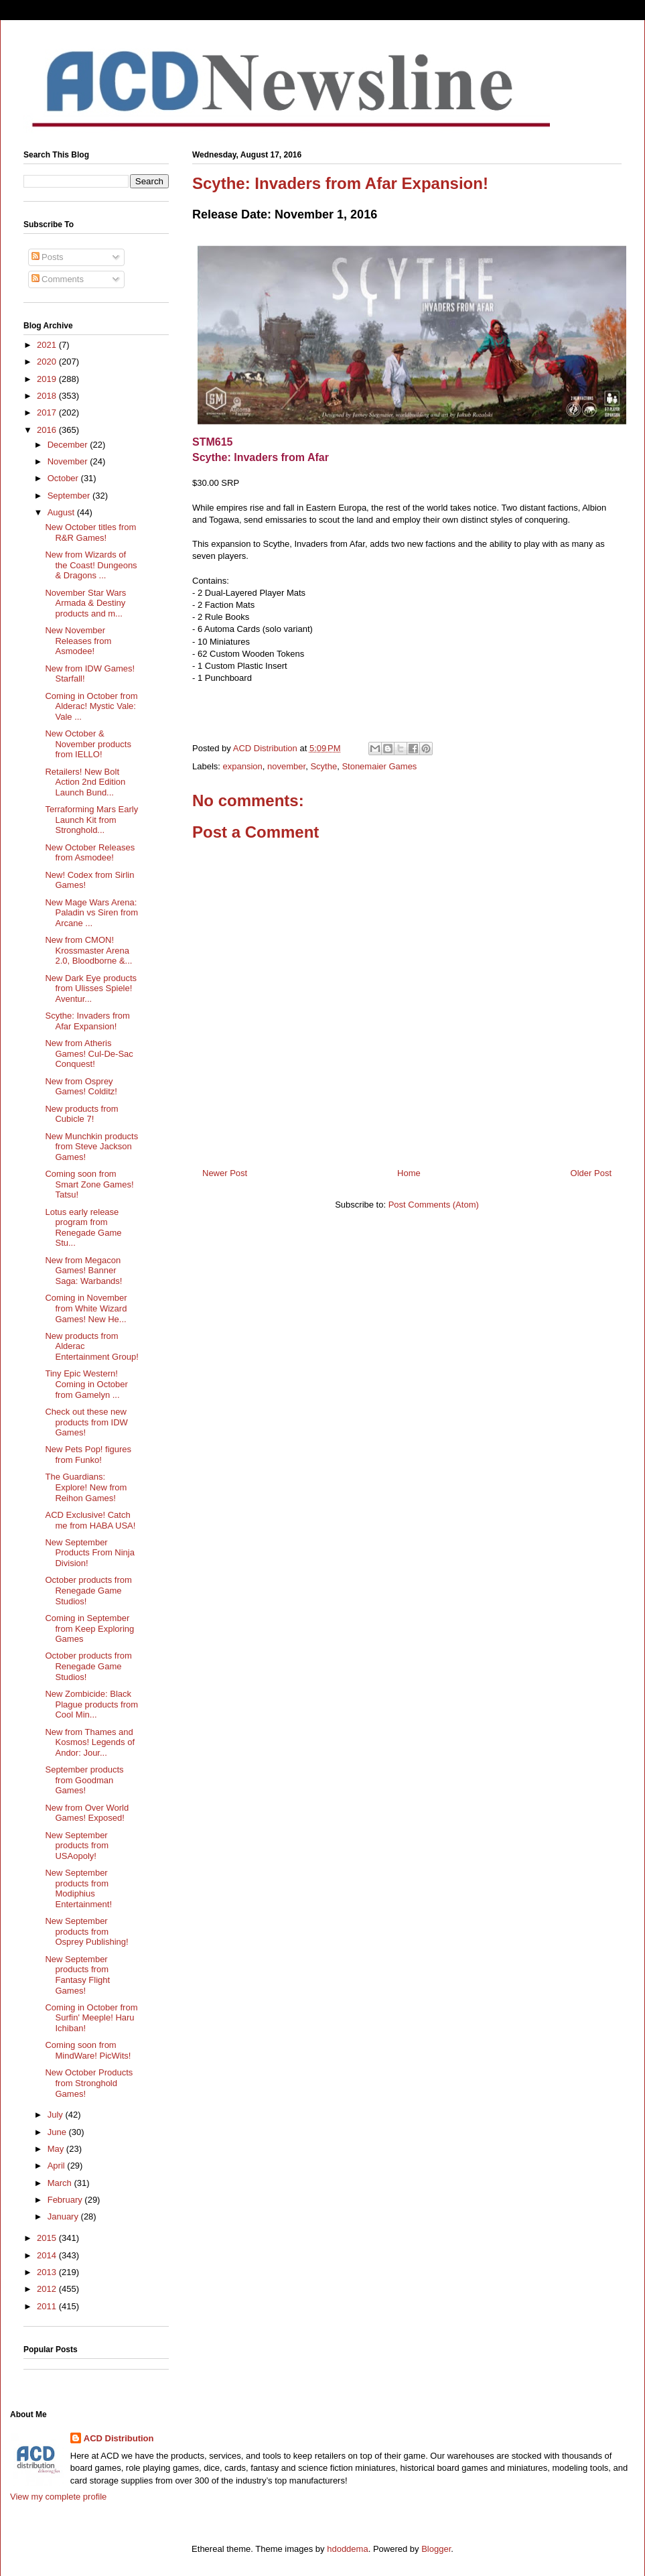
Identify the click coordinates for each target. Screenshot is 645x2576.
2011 (48, 2306)
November (69, 461)
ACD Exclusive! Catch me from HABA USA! (90, 1520)
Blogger (436, 2549)
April (58, 2166)
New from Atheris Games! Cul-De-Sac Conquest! (89, 1053)
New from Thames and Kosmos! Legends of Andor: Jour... (90, 1742)
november (286, 766)
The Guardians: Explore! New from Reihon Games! (86, 1487)
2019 (48, 379)
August (62, 512)
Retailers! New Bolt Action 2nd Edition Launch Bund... (85, 782)
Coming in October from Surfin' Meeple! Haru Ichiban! (91, 2017)
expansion (243, 766)
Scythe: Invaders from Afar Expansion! (87, 1021)
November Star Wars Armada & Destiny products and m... (85, 603)
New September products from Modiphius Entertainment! (78, 1888)
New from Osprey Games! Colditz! (81, 1086)
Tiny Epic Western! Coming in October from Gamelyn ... (86, 1383)
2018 (48, 396)
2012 (48, 2289)
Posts (47, 257)
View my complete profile (58, 2497)
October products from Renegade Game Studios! (88, 1590)
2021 (48, 345)
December (69, 445)
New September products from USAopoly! (76, 1845)
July (57, 2115)
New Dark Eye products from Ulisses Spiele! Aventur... (91, 988)
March (61, 2183)
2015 (48, 2238)
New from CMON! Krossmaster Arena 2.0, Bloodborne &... (88, 950)
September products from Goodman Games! (84, 1779)
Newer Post (224, 1173)
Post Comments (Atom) (433, 1205)
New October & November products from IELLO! (88, 743)
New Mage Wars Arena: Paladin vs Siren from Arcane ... (91, 912)
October (64, 478)
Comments (57, 279)
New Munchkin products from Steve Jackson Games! (91, 1146)
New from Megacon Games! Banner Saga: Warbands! (83, 1270)
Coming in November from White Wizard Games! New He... (86, 1308)
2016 (48, 430)
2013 (48, 2272)
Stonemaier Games (379, 766)
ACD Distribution (119, 2438)
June (58, 2132)
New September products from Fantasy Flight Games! (77, 1975)
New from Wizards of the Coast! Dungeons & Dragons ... (91, 565)
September (70, 496)
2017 (48, 412)
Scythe (323, 766)
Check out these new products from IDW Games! (86, 1422)
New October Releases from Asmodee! (90, 852)
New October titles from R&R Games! (90, 532)
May (57, 2149)
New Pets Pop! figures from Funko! (88, 1454)
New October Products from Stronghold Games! (89, 2082)
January (64, 2216)
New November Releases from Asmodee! (78, 640)
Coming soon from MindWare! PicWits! (88, 2050)
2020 (48, 362)
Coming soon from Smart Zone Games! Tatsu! (89, 1184)
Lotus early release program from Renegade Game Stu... (83, 1227)
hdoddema (347, 2549)
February (66, 2200)
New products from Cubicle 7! (81, 1114)
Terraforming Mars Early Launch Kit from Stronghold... (91, 819)
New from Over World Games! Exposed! (87, 1813)
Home (409, 1173)
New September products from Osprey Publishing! (86, 1931)
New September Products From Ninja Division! (89, 1552)
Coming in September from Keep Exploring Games (89, 1628)
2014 (48, 2255)
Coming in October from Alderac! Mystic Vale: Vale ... (91, 706)
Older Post (591, 1173)
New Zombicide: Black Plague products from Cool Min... (91, 1704)
